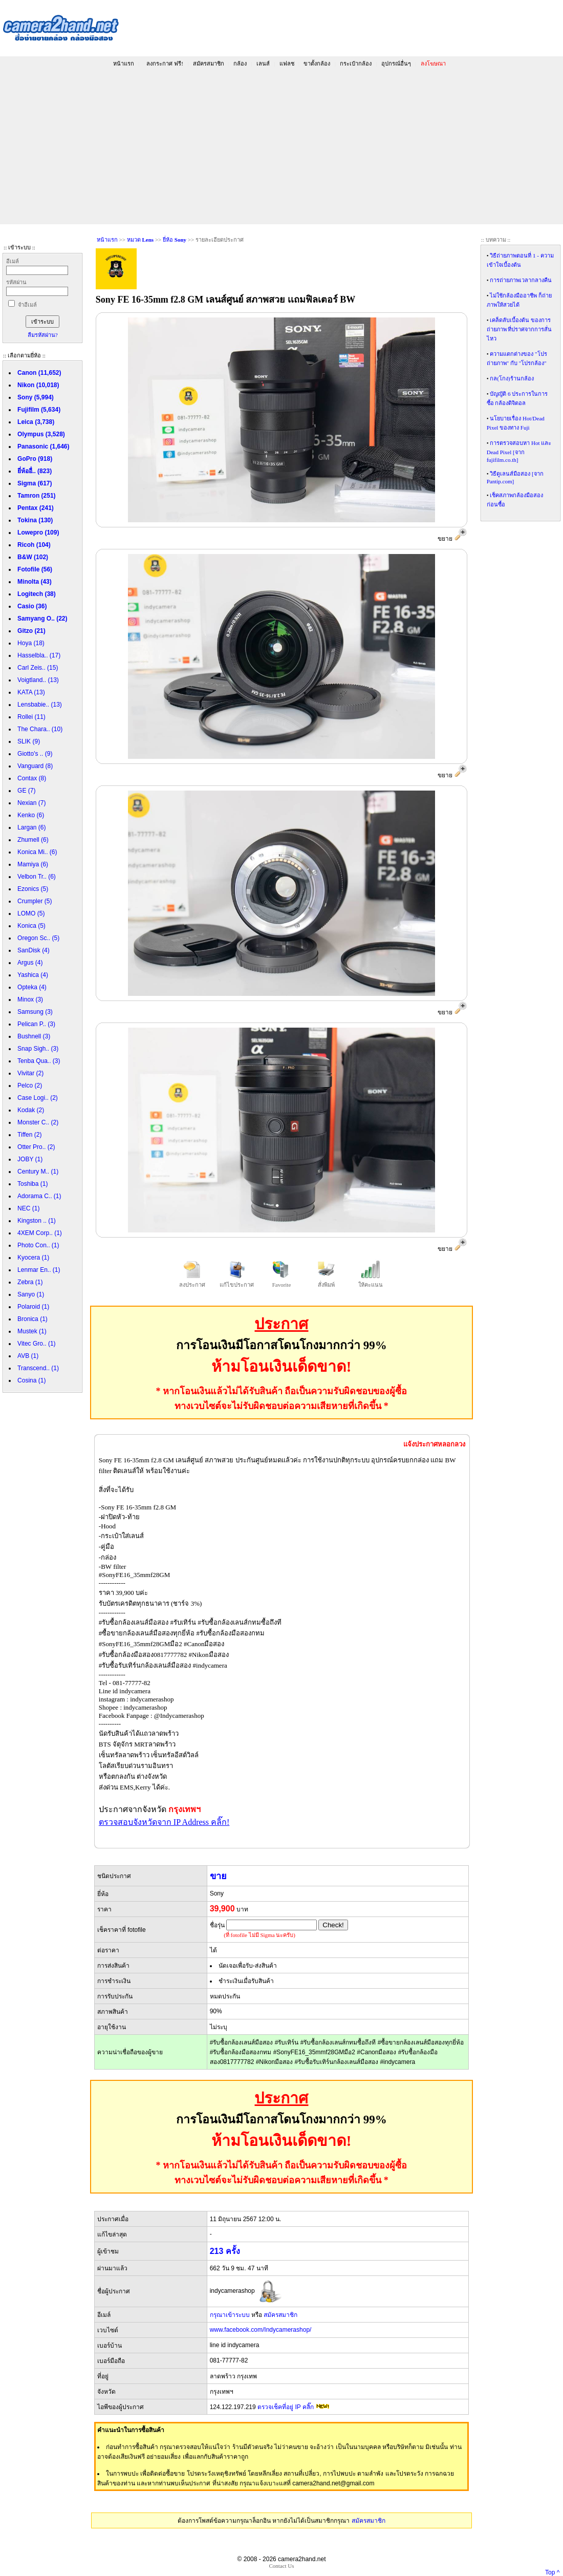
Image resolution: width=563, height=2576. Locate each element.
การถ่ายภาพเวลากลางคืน (521, 280)
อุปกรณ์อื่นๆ (396, 63)
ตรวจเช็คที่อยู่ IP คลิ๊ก (285, 2407)
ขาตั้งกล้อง (317, 63)
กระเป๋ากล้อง (356, 63)
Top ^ (552, 2572)
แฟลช (286, 63)
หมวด (140, 240)
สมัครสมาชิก (208, 63)
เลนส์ (263, 63)
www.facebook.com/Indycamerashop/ (261, 2329)
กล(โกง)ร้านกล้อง (511, 378)
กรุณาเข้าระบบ (230, 2314)
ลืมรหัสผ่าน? (43, 335)
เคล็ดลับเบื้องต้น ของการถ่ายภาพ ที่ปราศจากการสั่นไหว (519, 329)
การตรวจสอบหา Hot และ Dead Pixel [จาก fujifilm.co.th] (519, 451)
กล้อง (240, 63)
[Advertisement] (281, 147)
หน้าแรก (123, 63)
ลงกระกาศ (164, 63)
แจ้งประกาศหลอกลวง (434, 1444)
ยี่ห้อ (174, 240)
